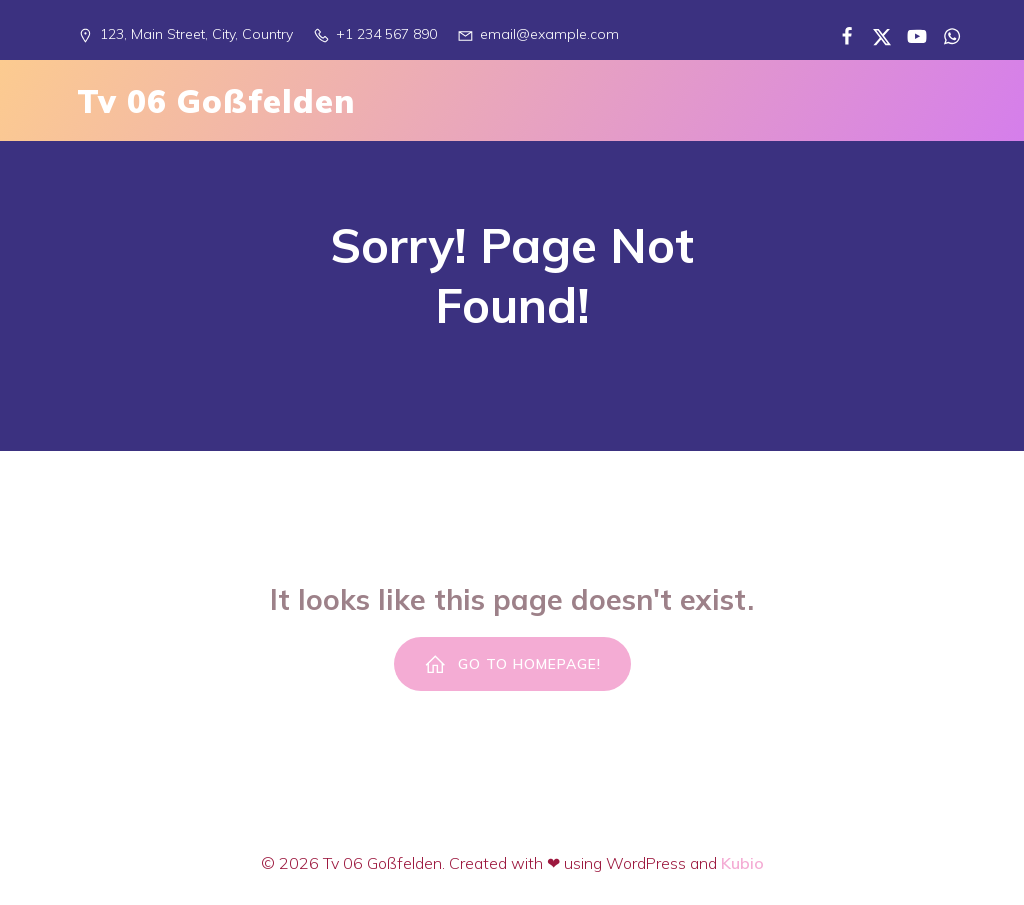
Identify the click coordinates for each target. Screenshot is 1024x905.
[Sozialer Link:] (839, 35)
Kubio (742, 863)
